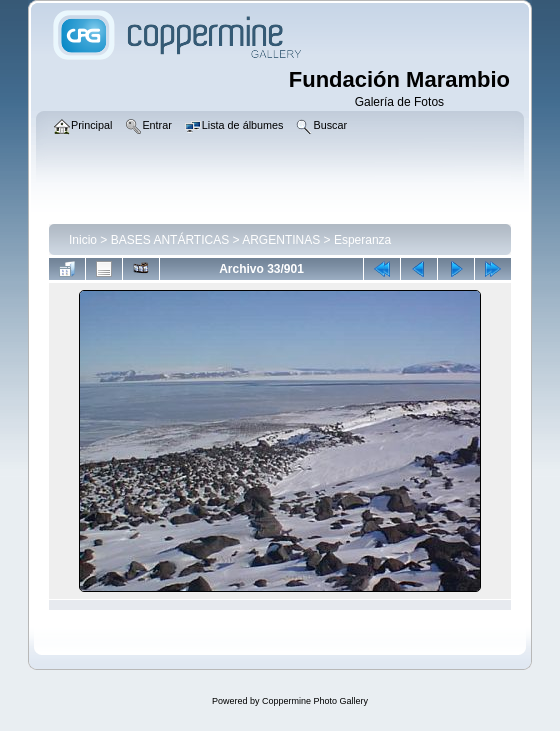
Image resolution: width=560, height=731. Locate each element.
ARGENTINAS (281, 240)
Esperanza (362, 240)
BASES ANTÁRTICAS (170, 240)
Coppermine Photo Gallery (315, 701)
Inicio (83, 240)
